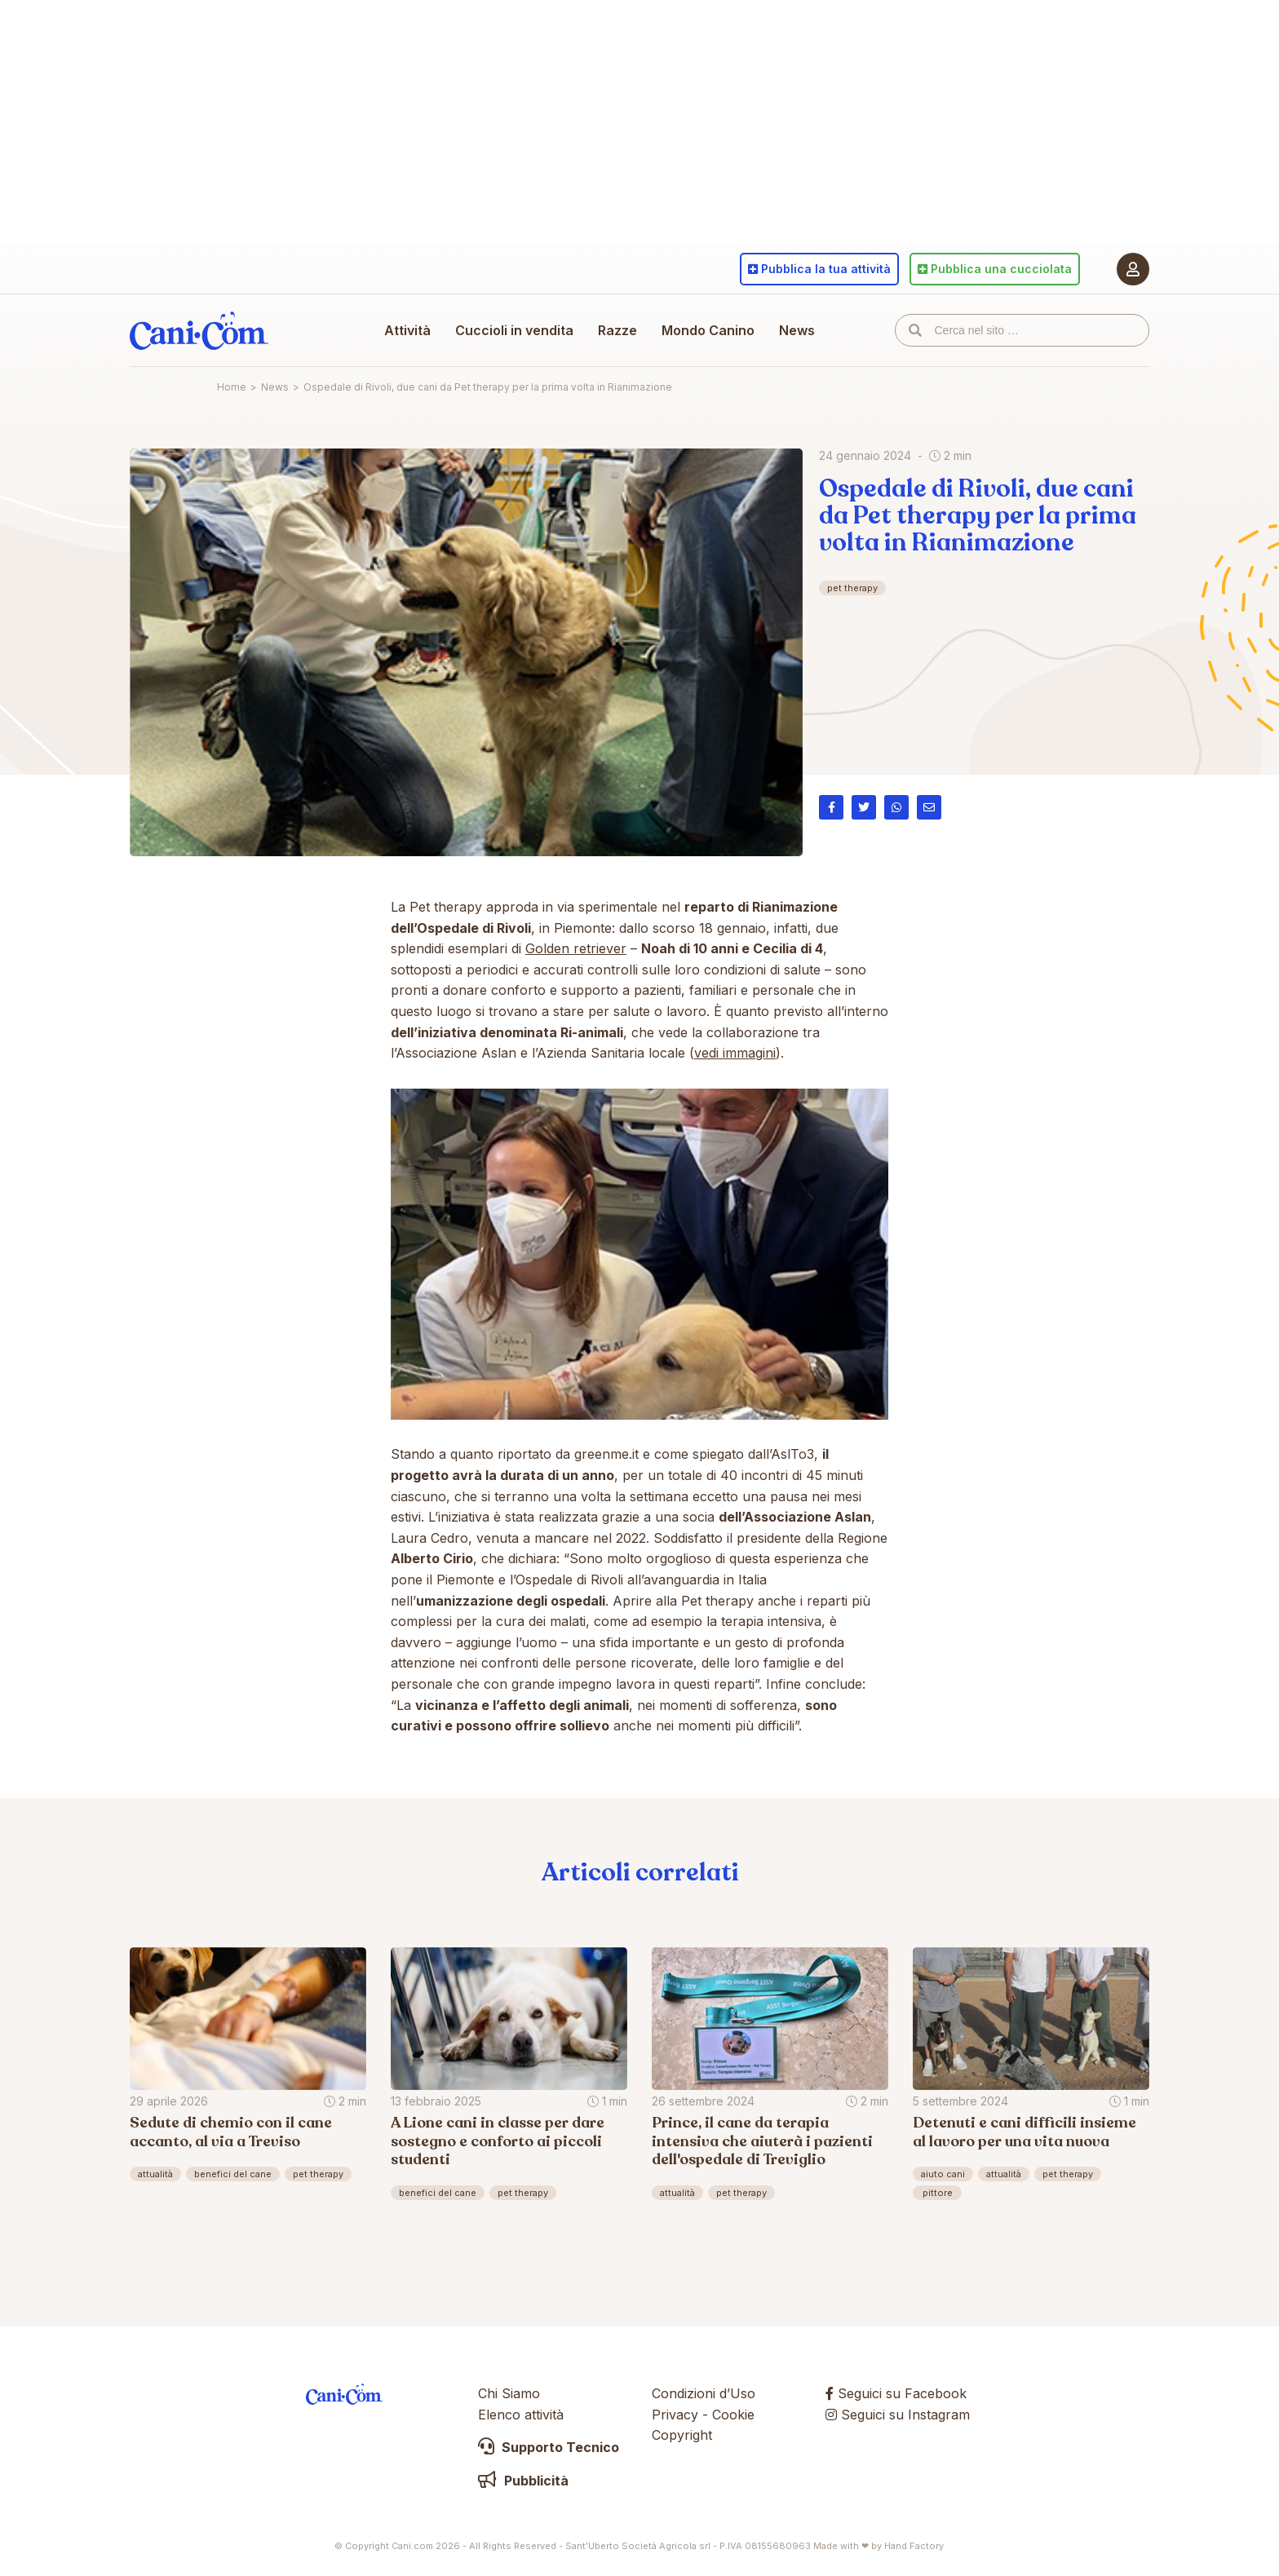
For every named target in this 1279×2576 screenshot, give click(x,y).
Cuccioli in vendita (514, 330)
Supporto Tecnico (548, 2447)
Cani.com (199, 330)
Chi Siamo (509, 2393)
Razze (617, 330)
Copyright (682, 2435)
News (797, 330)
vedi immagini (735, 1053)
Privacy (675, 2414)
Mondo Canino (708, 330)
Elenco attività (521, 2414)
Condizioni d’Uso (703, 2393)
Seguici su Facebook (896, 2393)
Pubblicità (523, 2480)
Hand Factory (914, 2546)
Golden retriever (575, 948)
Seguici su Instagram (897, 2414)
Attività (407, 330)
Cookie (733, 2414)
